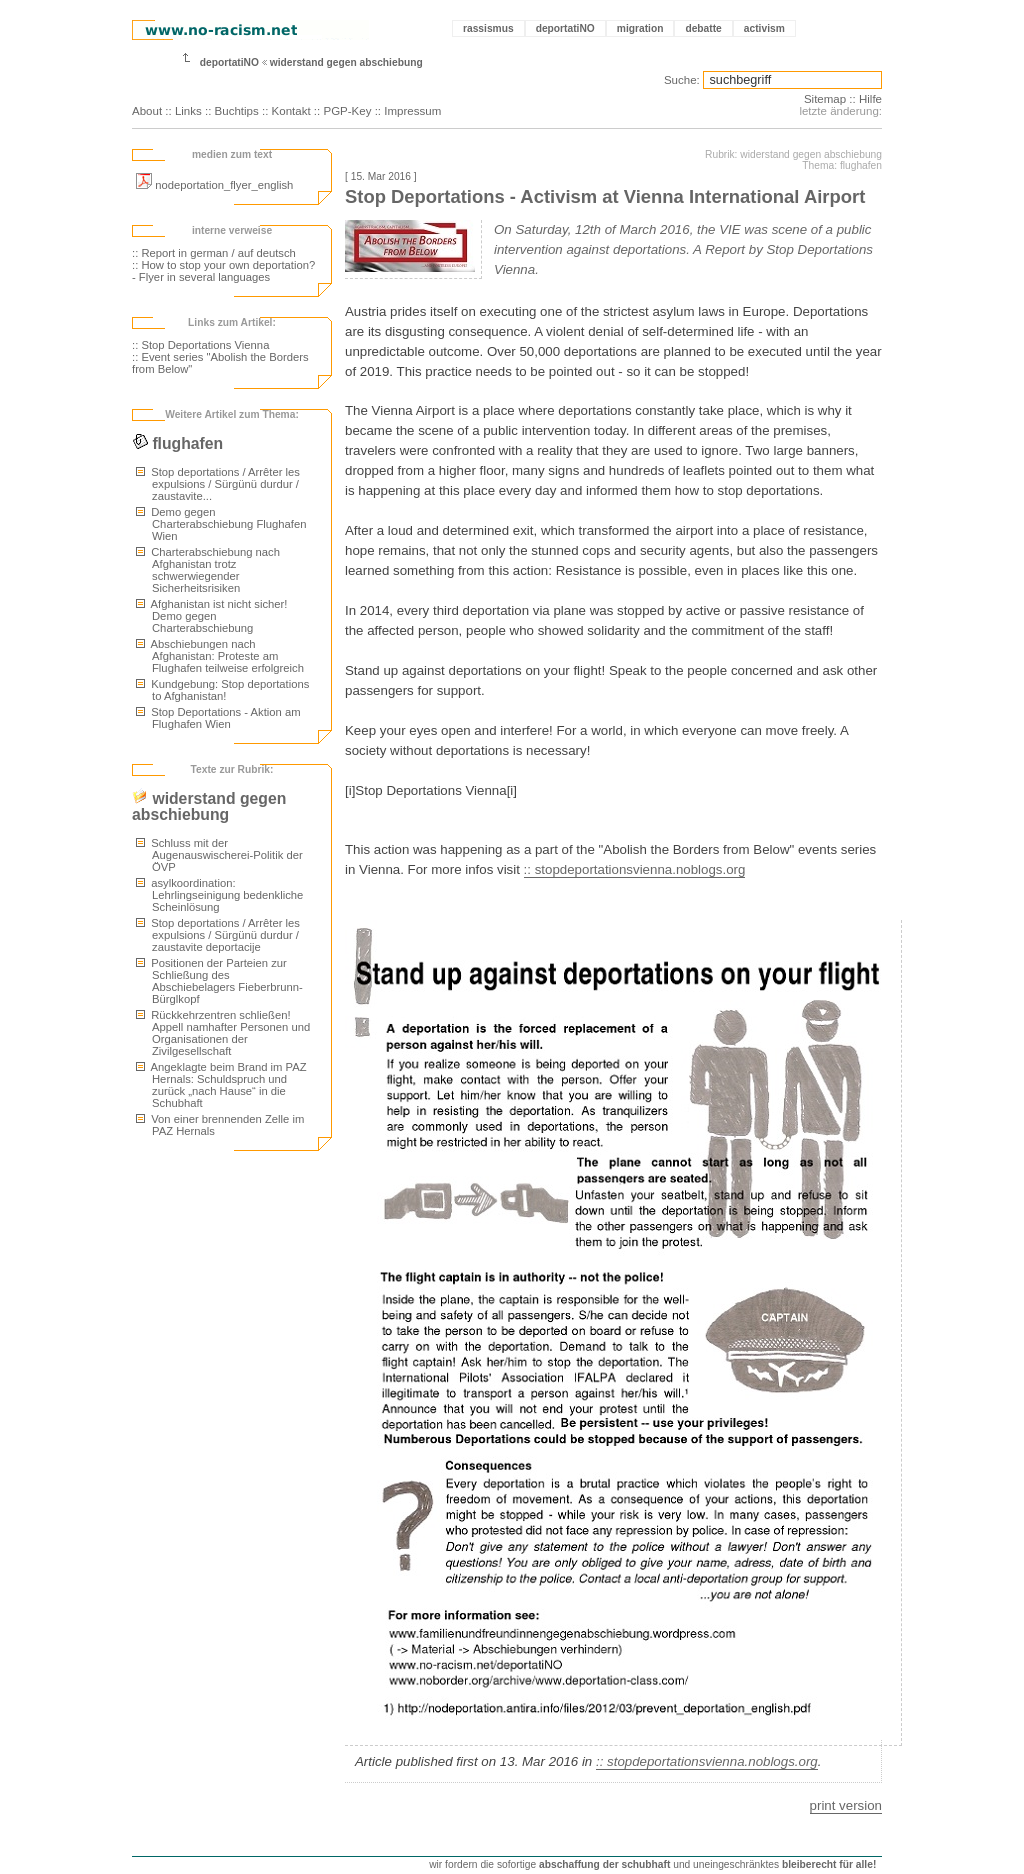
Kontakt (291, 111)
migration (640, 28)
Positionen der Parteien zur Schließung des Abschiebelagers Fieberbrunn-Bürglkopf (219, 981)
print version (846, 1805)
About (147, 111)
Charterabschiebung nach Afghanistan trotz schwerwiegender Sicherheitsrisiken (208, 570)
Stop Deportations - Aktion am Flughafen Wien (218, 718)
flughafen (177, 443)
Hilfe (870, 99)
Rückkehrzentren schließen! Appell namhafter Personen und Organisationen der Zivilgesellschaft (223, 1033)
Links (188, 111)
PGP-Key (347, 111)
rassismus (488, 28)
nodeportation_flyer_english (214, 185)
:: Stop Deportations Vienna (200, 345)
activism (764, 28)
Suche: (682, 80)
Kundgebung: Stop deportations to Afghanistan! (222, 690)
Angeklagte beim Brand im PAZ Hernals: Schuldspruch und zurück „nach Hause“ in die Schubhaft (221, 1085)
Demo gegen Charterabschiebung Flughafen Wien (221, 524)
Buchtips (237, 111)
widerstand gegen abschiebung (346, 62)
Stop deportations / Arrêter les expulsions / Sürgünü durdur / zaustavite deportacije (218, 935)
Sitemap (825, 99)
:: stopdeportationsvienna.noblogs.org (635, 869)
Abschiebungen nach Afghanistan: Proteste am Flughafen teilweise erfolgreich (220, 656)
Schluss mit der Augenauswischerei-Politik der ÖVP (219, 855)
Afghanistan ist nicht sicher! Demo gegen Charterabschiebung (211, 616)
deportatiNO (565, 28)
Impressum (412, 111)
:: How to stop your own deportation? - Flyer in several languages (223, 271)
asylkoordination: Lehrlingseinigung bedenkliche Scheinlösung (219, 895)
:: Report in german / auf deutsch (214, 253)
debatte (703, 28)
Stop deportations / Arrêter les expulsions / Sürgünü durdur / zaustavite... (218, 484)
